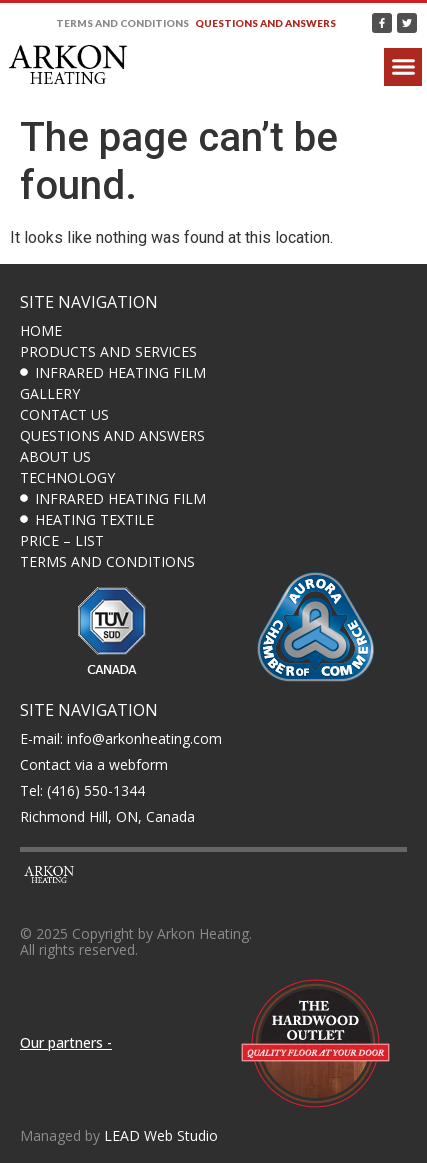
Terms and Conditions (122, 23)
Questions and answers (265, 23)
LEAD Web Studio (161, 1135)
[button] (403, 67)
